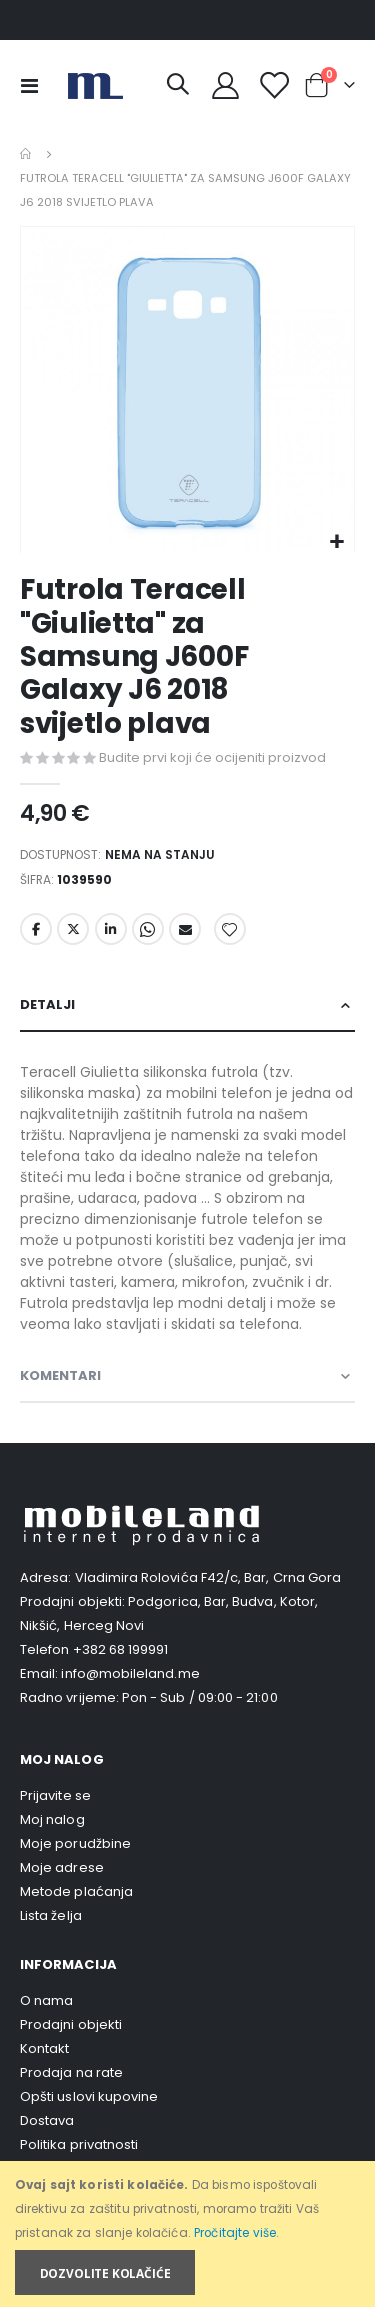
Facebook (36, 929)
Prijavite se (55, 1795)
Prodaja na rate (71, 2072)
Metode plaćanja (76, 1891)
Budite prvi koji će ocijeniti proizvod (212, 757)
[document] (189, 2234)
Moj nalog (52, 1819)
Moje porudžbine (75, 1843)
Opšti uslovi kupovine (89, 2096)
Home (27, 154)
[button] (336, 542)
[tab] (187, 1005)
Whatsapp (148, 929)
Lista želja (51, 1915)
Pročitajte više (235, 2233)
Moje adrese (62, 1867)
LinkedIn (111, 929)
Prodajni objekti (71, 2024)
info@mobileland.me (130, 1673)
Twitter (73, 929)
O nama (46, 2000)
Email (185, 929)
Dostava (47, 2120)
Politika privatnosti (79, 2144)
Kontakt (44, 2048)
